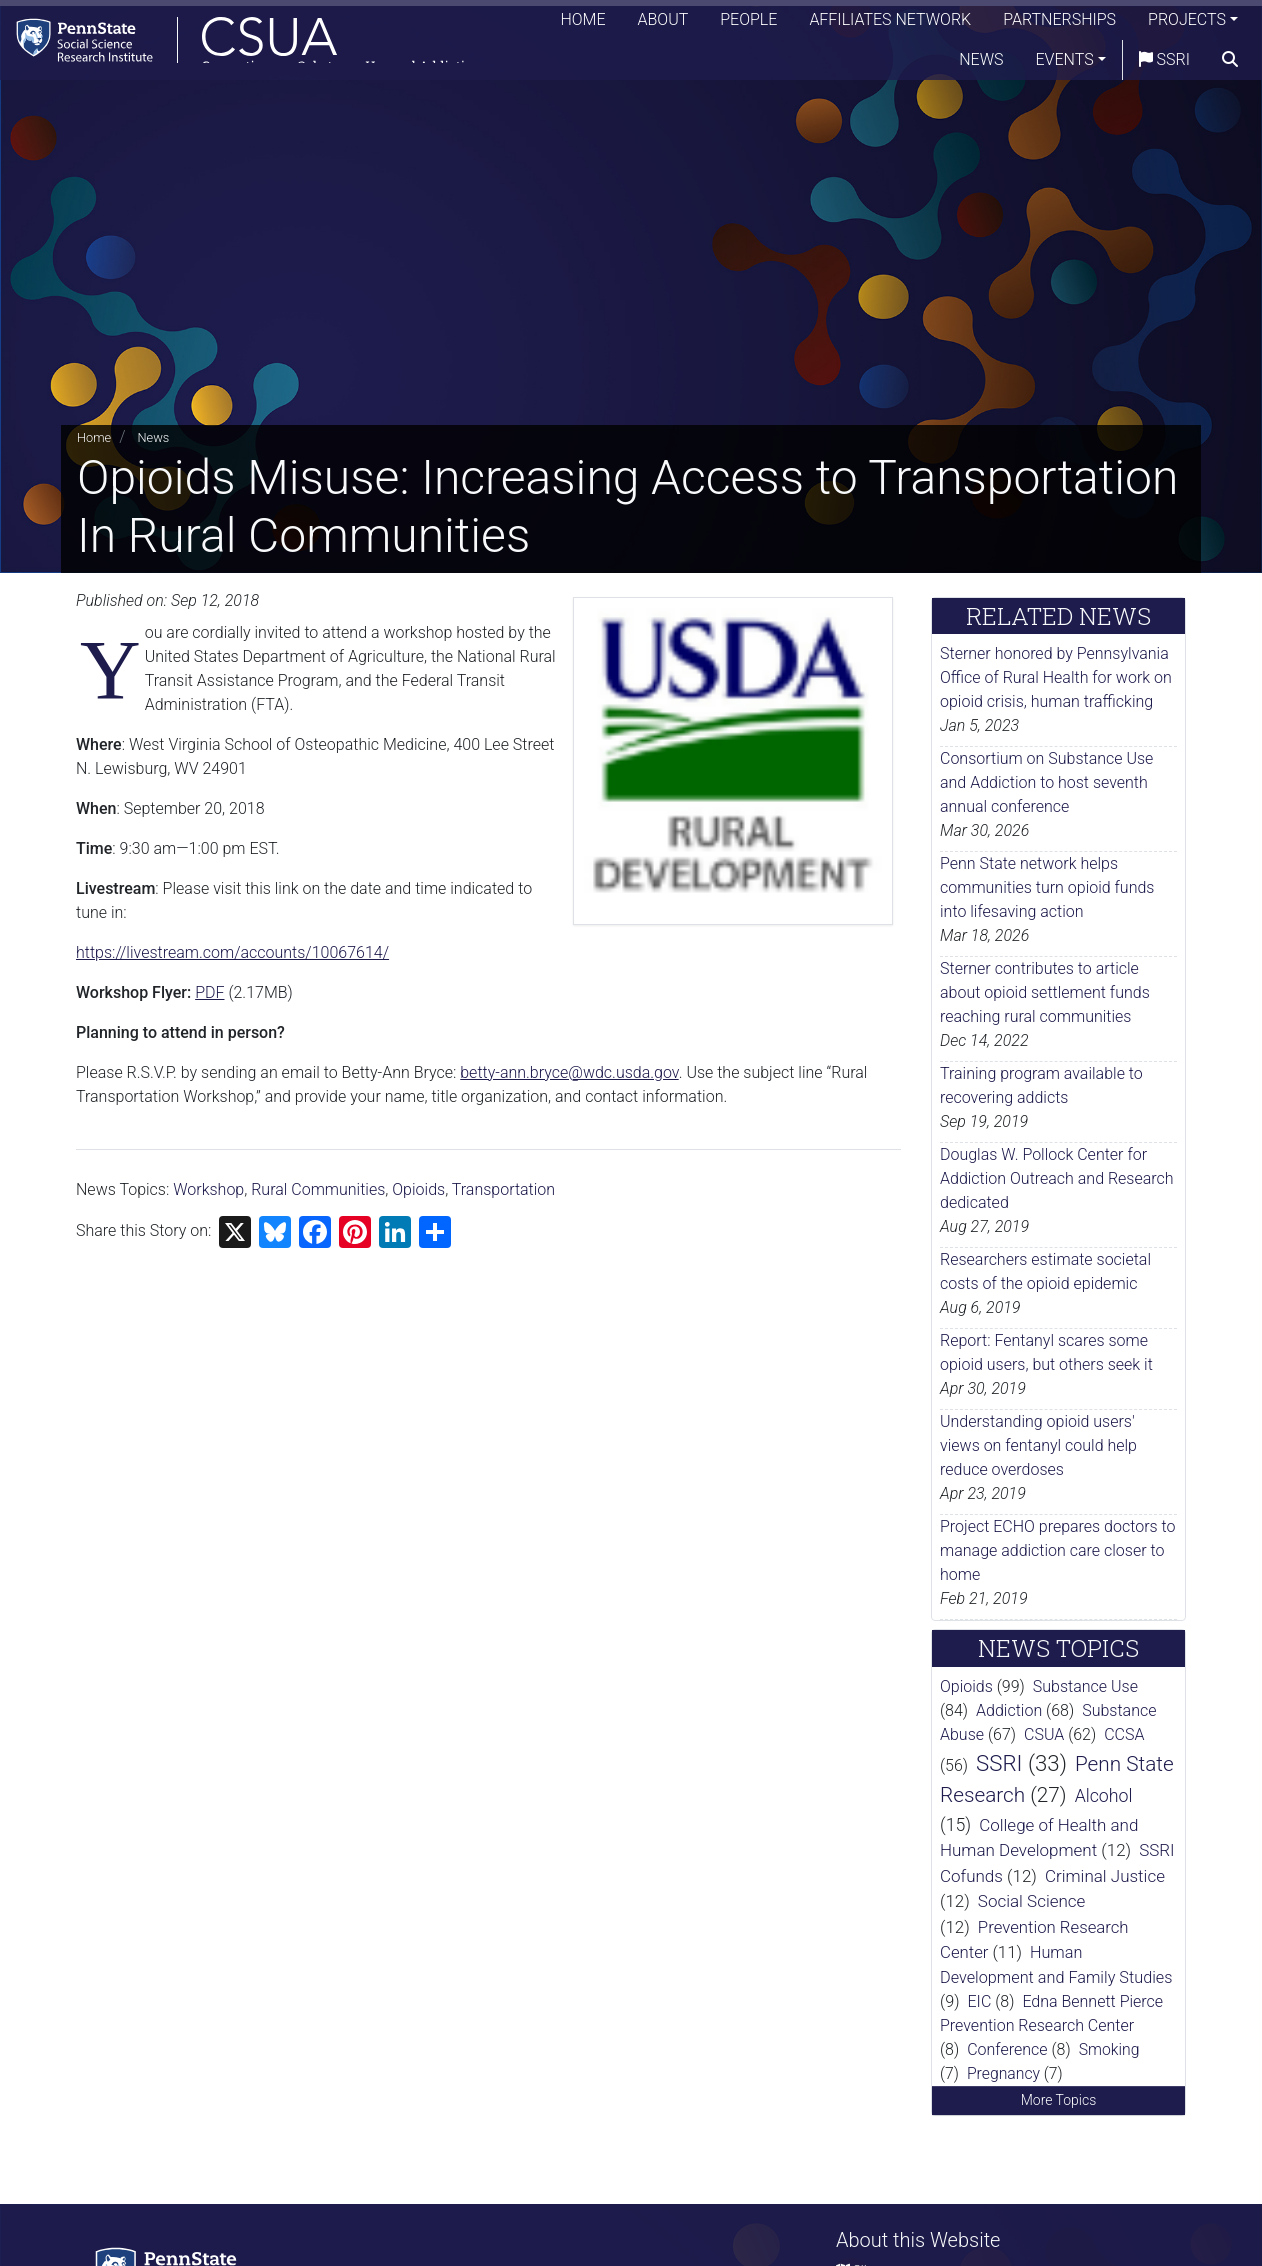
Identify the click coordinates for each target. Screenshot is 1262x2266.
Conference (1007, 2049)
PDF (209, 992)
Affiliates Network (890, 24)
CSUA (1044, 1734)
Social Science (1032, 1901)
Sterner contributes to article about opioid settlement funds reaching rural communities (1045, 992)
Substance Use (1085, 1686)
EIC (980, 2001)
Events (1065, 64)
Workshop (208, 1189)
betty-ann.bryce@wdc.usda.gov (569, 1072)
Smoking (1109, 2049)
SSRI (1164, 64)
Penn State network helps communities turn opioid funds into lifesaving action (1047, 887)
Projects (1187, 24)
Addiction (1009, 1710)
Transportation (503, 1189)
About (663, 24)
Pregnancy (1003, 2073)
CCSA (1124, 1734)
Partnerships (1059, 24)
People (748, 24)
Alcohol (1104, 1796)
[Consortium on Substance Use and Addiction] (256, 44)
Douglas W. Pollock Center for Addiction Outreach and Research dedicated (1057, 1178)
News (981, 64)
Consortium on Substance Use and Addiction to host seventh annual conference (1046, 782)
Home (582, 24)
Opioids (418, 1189)
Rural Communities (318, 1189)
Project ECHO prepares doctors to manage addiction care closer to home (1058, 1550)
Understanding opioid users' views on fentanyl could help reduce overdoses (1038, 1445)
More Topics (1059, 2100)
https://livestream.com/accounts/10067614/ (232, 952)
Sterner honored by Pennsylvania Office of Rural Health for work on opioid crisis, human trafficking (1056, 677)
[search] (1230, 65)
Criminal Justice (1105, 1876)
